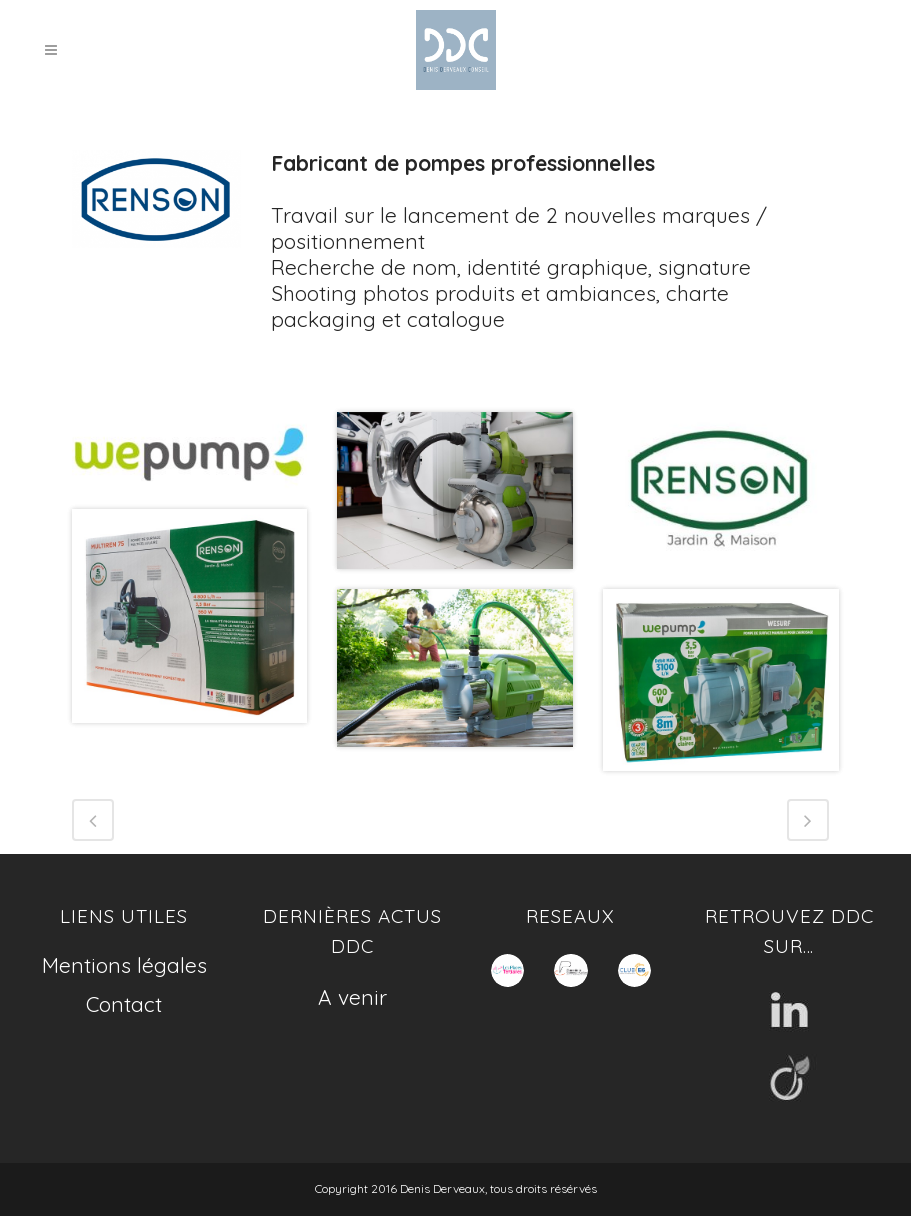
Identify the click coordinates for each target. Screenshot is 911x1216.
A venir (352, 997)
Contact (124, 1004)
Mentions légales (124, 965)
